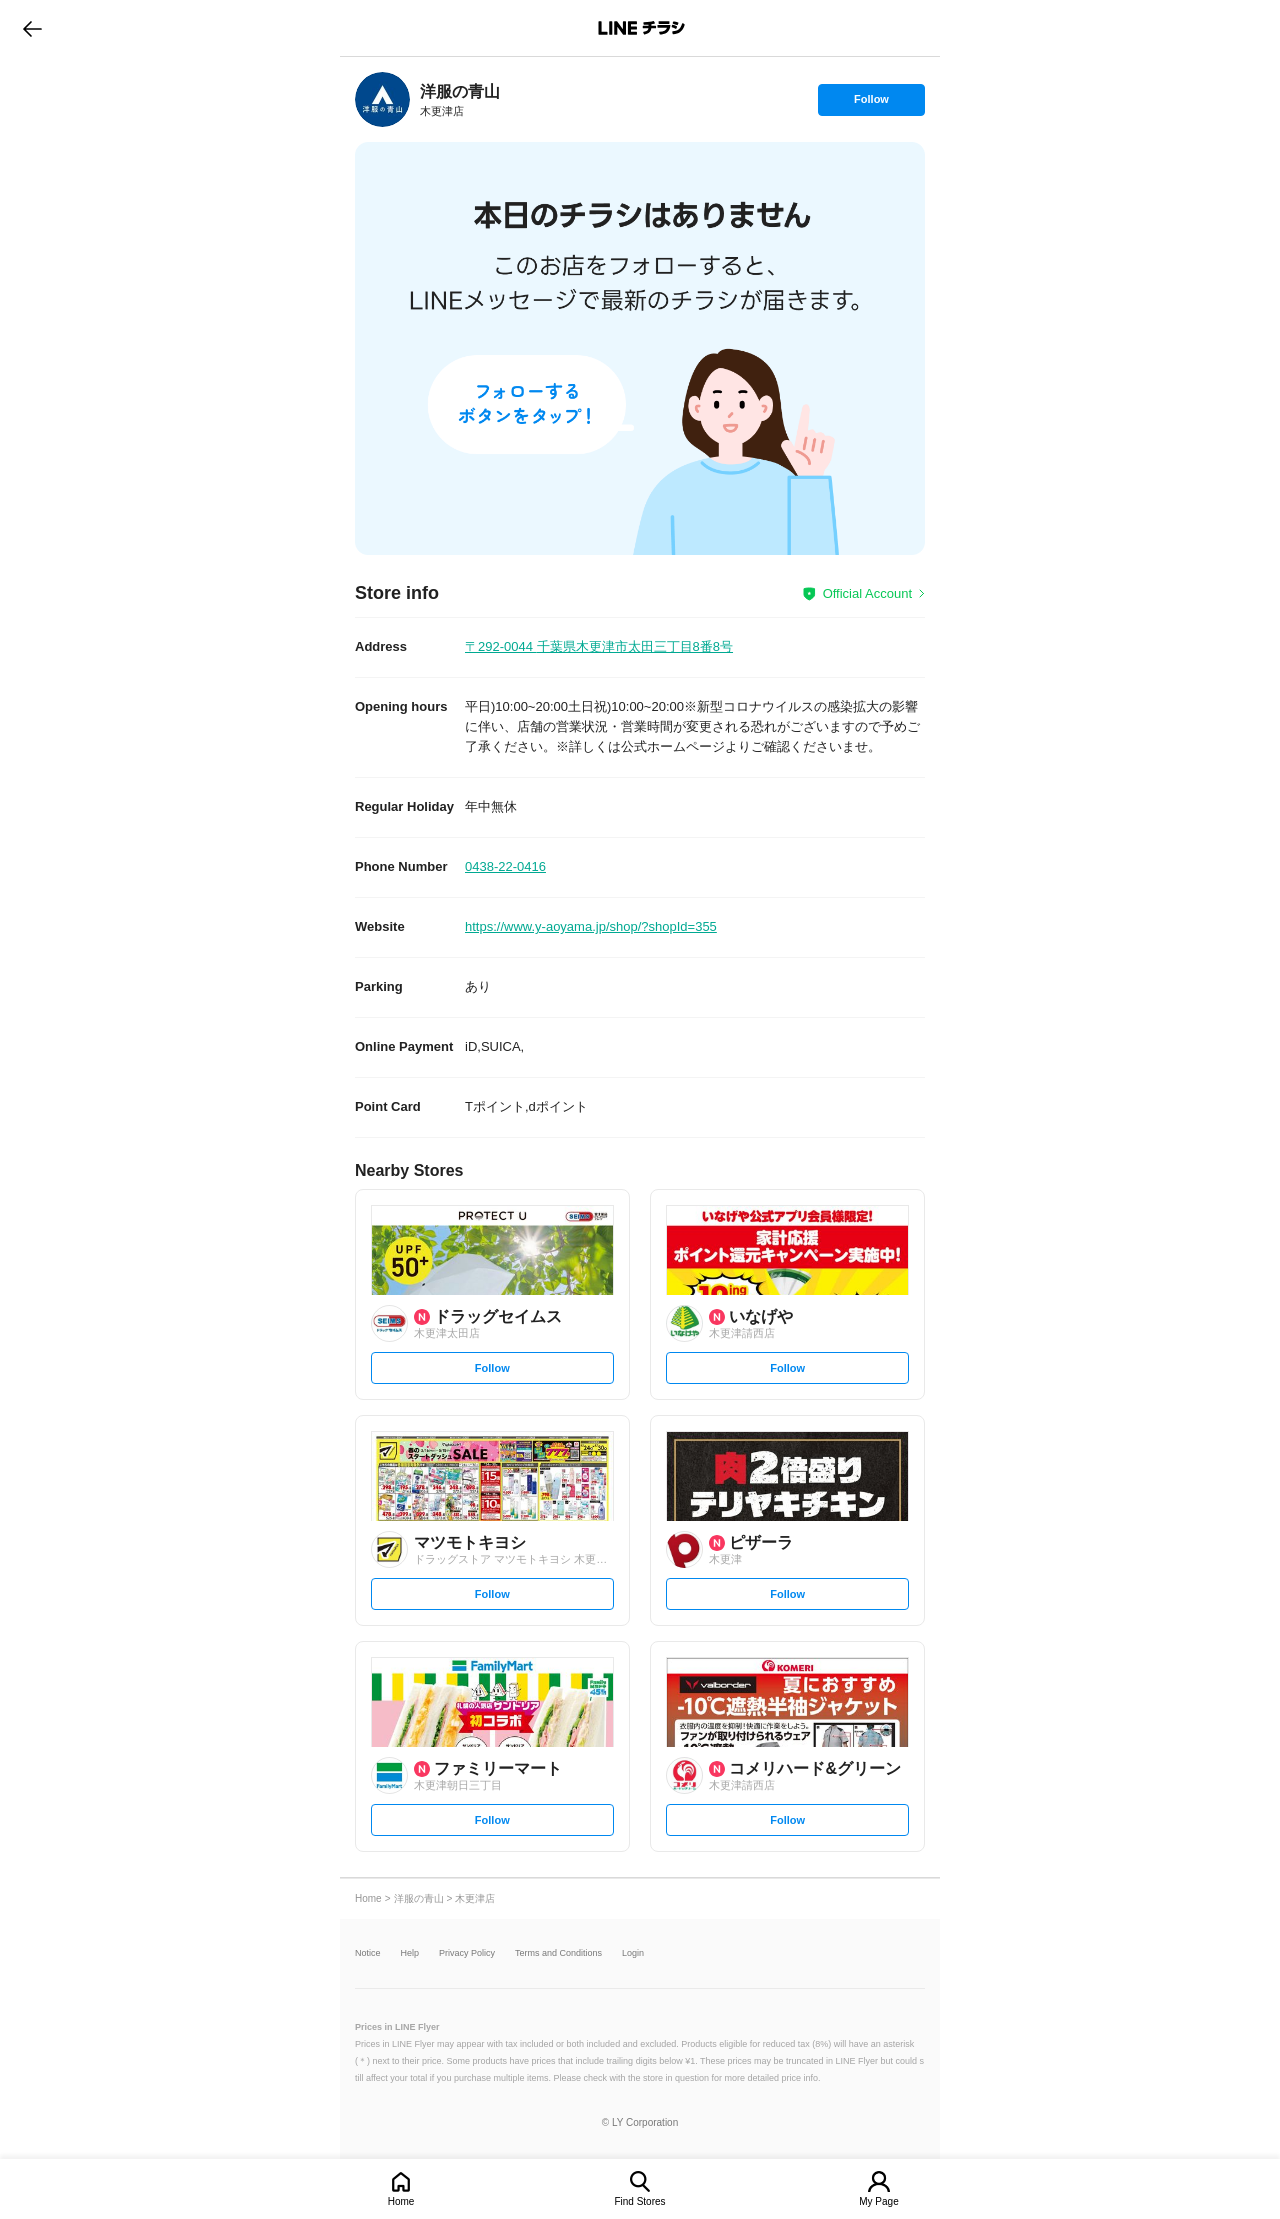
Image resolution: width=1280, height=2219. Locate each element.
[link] (382, 99)
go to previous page (32, 28)
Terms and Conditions (558, 1953)
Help (410, 1953)
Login (633, 1953)
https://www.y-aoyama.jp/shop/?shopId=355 (591, 926)
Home (401, 2201)
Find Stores (639, 2201)
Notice (368, 1953)
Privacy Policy (467, 1953)
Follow (871, 104)
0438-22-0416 (505, 866)
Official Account (867, 593)
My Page (878, 2201)
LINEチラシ (641, 28)
